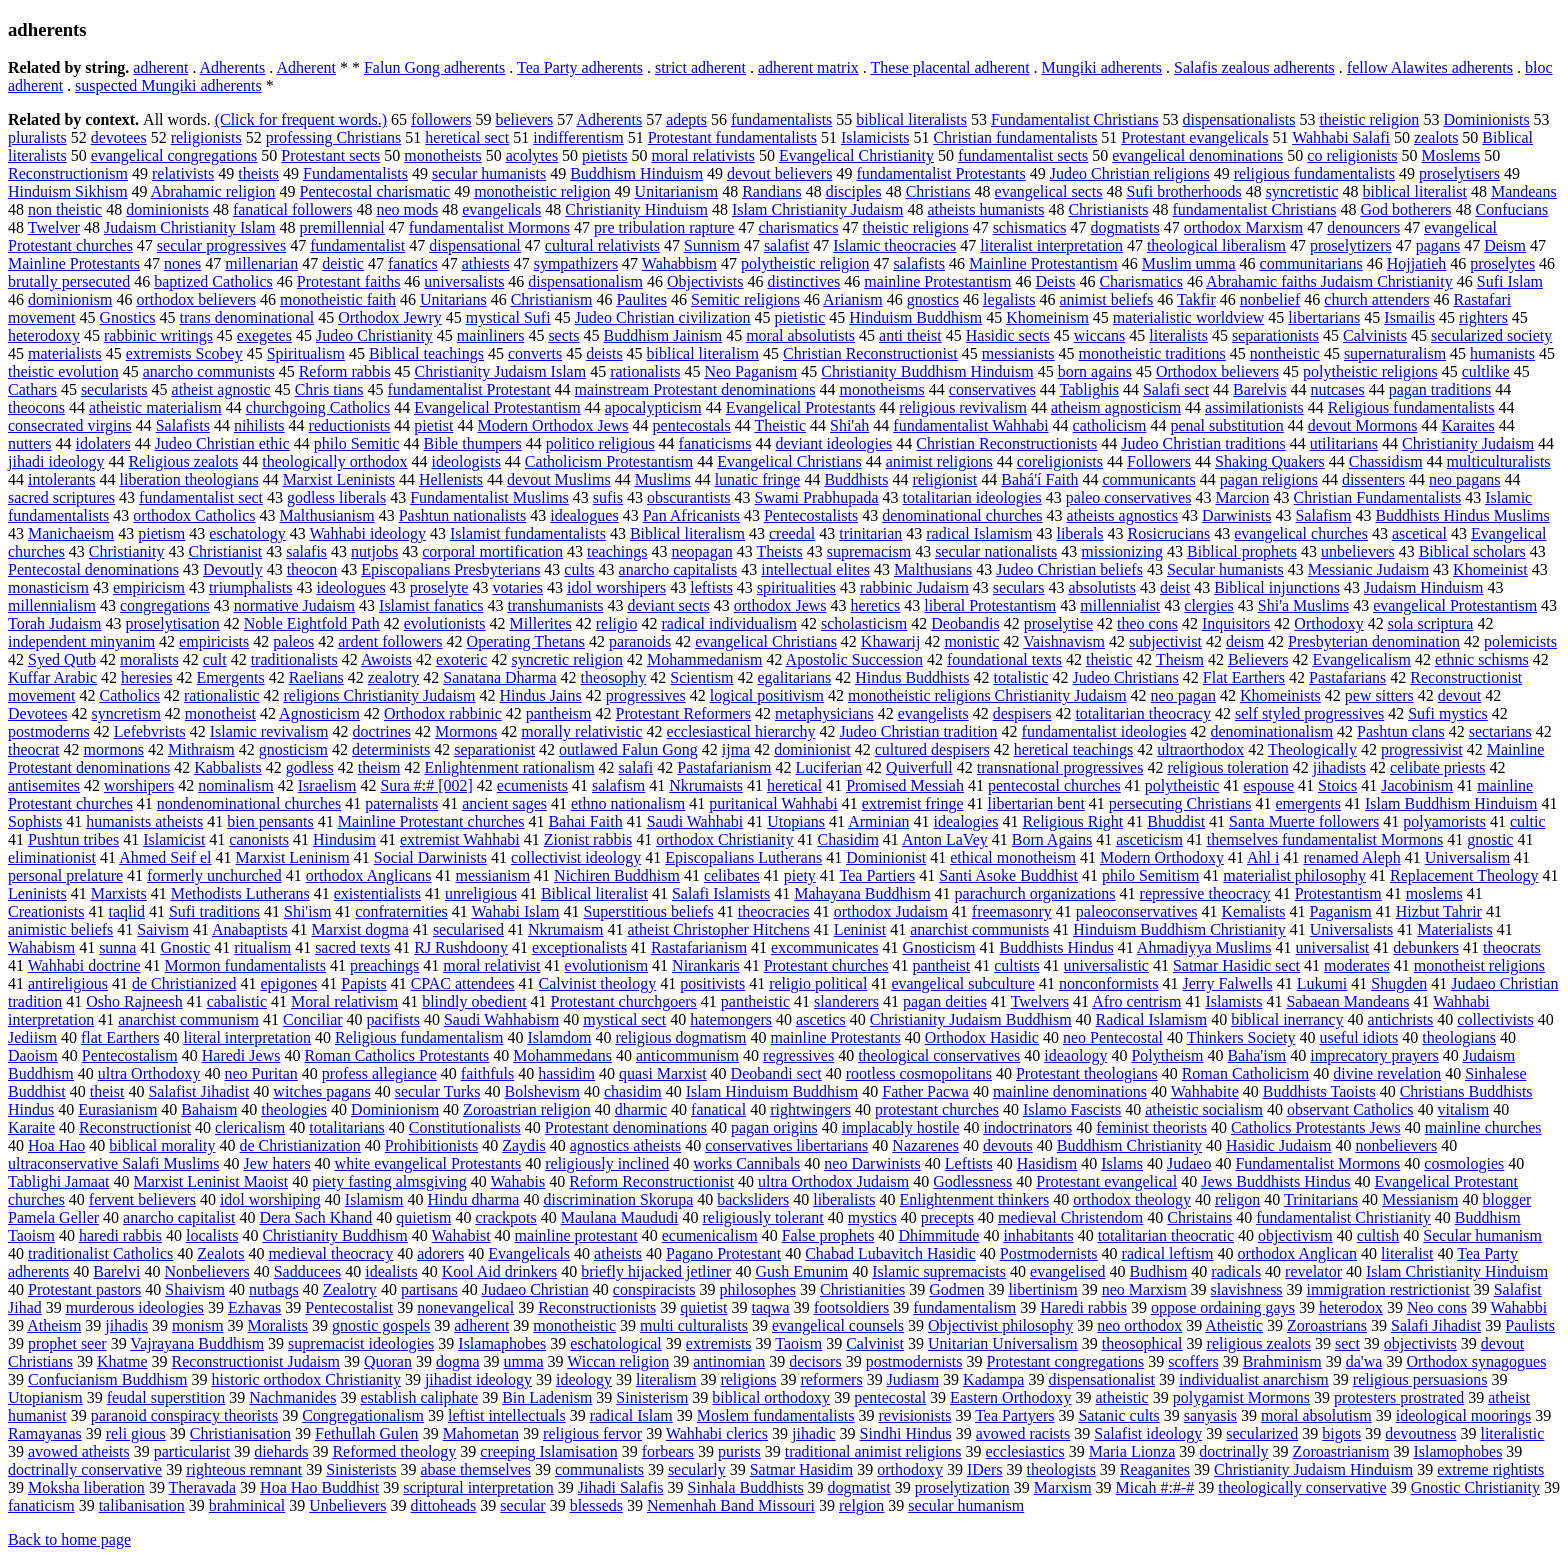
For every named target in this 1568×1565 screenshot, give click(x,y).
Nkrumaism (566, 929)
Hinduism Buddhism (915, 317)
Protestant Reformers (684, 713)
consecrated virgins (70, 425)
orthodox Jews (780, 605)
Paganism (1341, 911)
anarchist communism (188, 1019)
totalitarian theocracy (1142, 713)
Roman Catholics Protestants (396, 1055)
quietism (423, 1217)
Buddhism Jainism (662, 335)
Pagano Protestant (723, 1253)
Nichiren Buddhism (617, 875)
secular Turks (438, 1091)
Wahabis (518, 1181)
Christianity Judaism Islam (501, 371)
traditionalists (294, 659)
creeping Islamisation (548, 1451)
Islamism (374, 1199)
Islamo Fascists (1072, 1109)
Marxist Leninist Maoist (211, 1181)
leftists (711, 587)
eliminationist (52, 857)
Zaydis (524, 1145)
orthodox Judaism (891, 911)
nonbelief (1270, 299)
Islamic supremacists (939, 1271)
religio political (818, 983)
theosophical (1142, 1343)
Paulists (1530, 1325)
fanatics (413, 263)
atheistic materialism (155, 407)
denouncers (1363, 227)
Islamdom (559, 1037)
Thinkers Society (1241, 1037)
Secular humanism (1482, 1235)
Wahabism (41, 947)
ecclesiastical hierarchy (741, 731)
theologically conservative (1302, 1487)
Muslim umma (1189, 263)
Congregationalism (363, 1415)
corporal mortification (492, 551)
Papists (363, 983)
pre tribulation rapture (664, 227)
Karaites (1467, 425)
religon (1237, 1199)
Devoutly (233, 569)
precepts (947, 1217)
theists (258, 173)
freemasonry (1012, 911)
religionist (944, 479)
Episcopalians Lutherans (743, 857)
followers (441, 119)
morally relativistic (581, 731)
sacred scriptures (61, 497)
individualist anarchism (1254, 1379)
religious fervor (592, 1433)
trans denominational (247, 317)
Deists (1055, 281)
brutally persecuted (69, 281)
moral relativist (491, 965)
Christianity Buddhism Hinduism (927, 371)
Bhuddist (1176, 821)
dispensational (475, 245)
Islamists (1234, 1001)
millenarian (261, 263)
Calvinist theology (597, 983)
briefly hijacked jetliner (656, 1271)
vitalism (1464, 1109)
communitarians (1311, 263)
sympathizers (576, 263)
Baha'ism (1256, 1055)
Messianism (1420, 1199)
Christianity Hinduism (636, 209)
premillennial (341, 227)
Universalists (1352, 929)
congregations (165, 605)
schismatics (1030, 227)
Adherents (233, 67)
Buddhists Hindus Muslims (1462, 515)
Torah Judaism (55, 623)
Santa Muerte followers (1304, 821)
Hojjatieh (1417, 263)
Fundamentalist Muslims (489, 497)
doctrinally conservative (85, 1469)
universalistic (1106, 965)
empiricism (149, 587)
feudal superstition (166, 1397)
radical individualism (730, 623)
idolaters (103, 443)
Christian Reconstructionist (870, 353)
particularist (192, 1451)
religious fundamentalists (1314, 173)
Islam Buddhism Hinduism (1451, 803)
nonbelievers (1396, 1145)
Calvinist (875, 1343)
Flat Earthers (1244, 677)
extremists (719, 1343)
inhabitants (1038, 1235)
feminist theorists (1151, 1127)
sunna (117, 947)
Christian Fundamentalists (1378, 497)
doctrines (381, 731)
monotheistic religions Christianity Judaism (987, 695)
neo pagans (1465, 479)
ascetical (1419, 533)
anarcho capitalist (179, 1217)
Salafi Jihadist (1436, 1325)
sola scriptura (1431, 623)
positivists (712, 983)
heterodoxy (44, 335)
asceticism (1149, 839)
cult (215, 659)
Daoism (33, 1055)
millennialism (52, 605)
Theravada (203, 1487)
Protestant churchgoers (624, 1001)
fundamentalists (781, 119)
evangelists (933, 713)
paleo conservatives (1129, 497)
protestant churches (937, 1109)
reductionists (350, 425)
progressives (646, 695)
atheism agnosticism (1116, 407)
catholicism (1110, 425)
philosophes (758, 1289)
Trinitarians (1321, 1199)
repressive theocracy (1205, 893)
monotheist (220, 713)
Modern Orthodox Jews (552, 425)
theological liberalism (1216, 245)
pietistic (800, 317)
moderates (1357, 965)
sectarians (1500, 731)
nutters (30, 443)
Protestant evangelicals (1194, 137)
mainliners (491, 335)
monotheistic (574, 1325)
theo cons (1147, 623)
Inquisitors (1236, 623)
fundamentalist (357, 245)
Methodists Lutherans (240, 893)
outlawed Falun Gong (628, 749)
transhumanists (555, 605)
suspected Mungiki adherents (168, 85)
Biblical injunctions (1277, 587)
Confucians (1511, 209)
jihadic (814, 1433)
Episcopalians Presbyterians (450, 569)
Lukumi (1322, 983)
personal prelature (65, 875)
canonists (259, 839)
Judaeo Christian (535, 1289)
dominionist (812, 749)
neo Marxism (1144, 1289)
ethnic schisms (1482, 659)
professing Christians (334, 137)
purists (739, 1451)
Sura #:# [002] (426, 785)
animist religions (939, 461)
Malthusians (933, 569)
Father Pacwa (925, 1091)
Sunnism (712, 245)
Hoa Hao (56, 1145)
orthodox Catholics (194, 515)
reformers (831, 1379)
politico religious (600, 443)
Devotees (38, 713)
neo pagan (1183, 695)
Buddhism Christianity (1129, 1145)
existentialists (377, 893)
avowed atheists (79, 1451)
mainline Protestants (836, 1037)
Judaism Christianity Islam (190, 227)
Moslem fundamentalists (776, 1415)
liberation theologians (189, 479)
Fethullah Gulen (367, 1433)
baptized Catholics (213, 281)
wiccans (1100, 335)
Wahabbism (679, 263)
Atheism (54, 1325)
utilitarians (1344, 443)
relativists (183, 173)
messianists (1018, 353)
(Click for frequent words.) (301, 119)
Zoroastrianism (1341, 1451)
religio (617, 623)
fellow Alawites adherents (1430, 67)
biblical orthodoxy (771, 1397)
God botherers (1405, 209)
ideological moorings (1464, 1415)
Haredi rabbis (1083, 1307)
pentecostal (890, 1397)
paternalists (401, 803)
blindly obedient (474, 1001)
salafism (618, 785)
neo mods (407, 209)
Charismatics (1141, 281)
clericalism (250, 1127)
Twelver (54, 227)
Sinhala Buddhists (746, 1487)
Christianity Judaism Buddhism (971, 1019)
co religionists (1352, 155)
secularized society (1491, 335)
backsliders (753, 1199)
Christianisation (240, 1433)
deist (1175, 587)
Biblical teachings (426, 353)
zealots (1436, 137)
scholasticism (864, 623)
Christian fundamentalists (1015, 137)
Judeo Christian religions (1130, 173)
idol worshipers (616, 587)
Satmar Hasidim (802, 1469)
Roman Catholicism (1246, 1073)
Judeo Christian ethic (222, 443)
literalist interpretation (1051, 245)
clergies (1208, 605)
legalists (1009, 299)
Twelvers (1040, 1001)
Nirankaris (706, 965)
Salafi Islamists (721, 893)
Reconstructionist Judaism (256, 1361)
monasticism (48, 587)
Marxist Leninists (339, 479)
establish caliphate (419, 1397)
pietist (433, 425)
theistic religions (915, 227)
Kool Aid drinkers (500, 1271)
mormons (114, 749)
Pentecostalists (811, 515)
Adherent (306, 67)
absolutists (1102, 587)
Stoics (1337, 785)
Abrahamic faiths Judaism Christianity (1329, 281)
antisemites (44, 785)
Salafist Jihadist (198, 1091)
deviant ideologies (833, 443)
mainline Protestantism (937, 281)
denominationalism (1271, 731)
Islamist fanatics (431, 605)
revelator (1313, 1271)
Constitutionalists (465, 1127)
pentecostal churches (1054, 785)
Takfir (1196, 299)
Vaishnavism (1064, 641)
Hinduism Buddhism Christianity (1179, 929)
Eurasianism (117, 1109)
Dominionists (1486, 119)
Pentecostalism (130, 1055)
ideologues (350, 587)
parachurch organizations (1035, 893)
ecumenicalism (710, 1235)
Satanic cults (1118, 1415)
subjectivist (1165, 641)
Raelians (316, 677)
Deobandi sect (776, 1073)
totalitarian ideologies (972, 497)
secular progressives (221, 245)
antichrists (1401, 1019)
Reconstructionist (135, 1127)
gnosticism (293, 749)
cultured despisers (932, 749)
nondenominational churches (249, 803)
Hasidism (1047, 1163)
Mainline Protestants (74, 263)
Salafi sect (1176, 389)
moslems (1434, 893)
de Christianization (300, 1145)
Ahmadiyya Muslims (1204, 947)
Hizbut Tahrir (1439, 911)
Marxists (119, 893)
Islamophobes (1457, 1451)
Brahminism (1282, 1361)
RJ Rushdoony (461, 947)
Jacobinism (1417, 785)
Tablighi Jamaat (59, 1181)
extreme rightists (1490, 1469)
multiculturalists (1499, 461)
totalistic (1020, 677)
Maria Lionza (1132, 1451)
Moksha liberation (86, 1487)
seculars (1019, 587)
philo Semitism (1150, 875)
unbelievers (1358, 551)
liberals (1079, 533)
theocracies (774, 911)
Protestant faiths (349, 281)
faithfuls (487, 1073)
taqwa (770, 1307)
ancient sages (504, 803)
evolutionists (445, 623)
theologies (294, 1109)
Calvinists (1375, 335)
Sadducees (308, 1271)
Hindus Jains (541, 695)
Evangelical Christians (789, 461)
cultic (1528, 821)
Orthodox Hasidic (982, 1037)
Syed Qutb (62, 659)
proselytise (1058, 623)
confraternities (401, 911)
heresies (147, 677)
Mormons (466, 731)
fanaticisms (715, 443)
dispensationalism (585, 281)
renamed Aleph (1351, 857)
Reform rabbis (345, 371)
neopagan (701, 551)
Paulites (641, 299)
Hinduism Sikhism (68, 191)
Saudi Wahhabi (695, 821)
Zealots (220, 1253)
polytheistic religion (805, 263)
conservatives (992, 389)
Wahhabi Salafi (1341, 137)
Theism (1180, 659)
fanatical (718, 1109)
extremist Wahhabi (460, 839)
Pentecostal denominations (93, 569)
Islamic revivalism (269, 731)
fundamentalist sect (201, 497)
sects (563, 335)
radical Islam (631, 1415)
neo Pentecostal (1113, 1037)
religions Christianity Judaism (380, 695)
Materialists (1455, 929)
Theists (780, 551)
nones (182, 263)
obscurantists (689, 497)
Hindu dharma (473, 1199)
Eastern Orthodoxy (1010, 1397)
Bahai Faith (585, 821)
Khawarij (891, 641)
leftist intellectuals (507, 1415)
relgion (861, 1505)
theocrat (34, 749)
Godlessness (972, 1181)
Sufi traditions (214, 911)
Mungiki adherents (1102, 67)
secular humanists (489, 173)
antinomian (729, 1361)
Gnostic (185, 947)
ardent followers (390, 641)
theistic (1109, 659)
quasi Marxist (663, 1073)
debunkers (1426, 947)
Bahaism (209, 1109)
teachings (617, 551)
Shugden (1399, 983)
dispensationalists (1239, 119)
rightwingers (810, 1109)
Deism (1505, 245)
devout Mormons (1363, 425)
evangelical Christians (766, 641)
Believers (1258, 659)
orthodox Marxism (1244, 227)
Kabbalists (228, 767)
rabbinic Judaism (914, 587)
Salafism (1323, 515)
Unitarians (453, 299)
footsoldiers (852, 1307)
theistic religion (1369, 119)
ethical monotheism (1013, 857)
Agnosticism (319, 713)
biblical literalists (911, 119)
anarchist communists (979, 929)
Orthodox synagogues (1476, 1361)
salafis (306, 551)
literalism (666, 1379)
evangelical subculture (963, 983)
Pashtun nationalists (463, 515)
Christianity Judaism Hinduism (1313, 1469)
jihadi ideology (56, 461)
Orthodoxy (1328, 623)
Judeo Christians (1126, 677)
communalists (599, 1469)
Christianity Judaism (1468, 443)
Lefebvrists (150, 731)
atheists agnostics (1123, 515)
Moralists (278, 1325)
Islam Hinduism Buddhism (772, 1091)
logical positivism (767, 695)
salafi (636, 767)
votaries (517, 587)
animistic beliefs (60, 929)
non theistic (65, 209)
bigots (1341, 1433)
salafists (919, 263)
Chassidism (1386, 461)
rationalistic (222, 695)
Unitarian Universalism (1003, 1343)
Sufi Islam (1510, 281)
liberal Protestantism (990, 605)
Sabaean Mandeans (1347, 1001)
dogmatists (1124, 227)
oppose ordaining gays (1223, 1307)
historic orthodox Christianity (306, 1379)
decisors (815, 1361)
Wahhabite (1205, 1091)
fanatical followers (293, 209)
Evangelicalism (1361, 659)
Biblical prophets (1242, 551)
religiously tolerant (762, 1217)
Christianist (225, 551)
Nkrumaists (706, 785)
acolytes (532, 155)
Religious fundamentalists (1411, 407)
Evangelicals (529, 1253)
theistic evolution (63, 371)
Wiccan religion (618, 1361)
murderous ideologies (135, 1307)
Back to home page (69, 1539)
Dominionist (886, 857)
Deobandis (965, 623)
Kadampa (993, 1379)
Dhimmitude (939, 1235)
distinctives (803, 281)
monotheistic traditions (1152, 353)
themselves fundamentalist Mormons (1325, 839)
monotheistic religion (542, 191)
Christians (938, 191)
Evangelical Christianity (856, 155)
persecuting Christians (1180, 803)
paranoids (640, 641)
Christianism (552, 299)
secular (522, 1505)
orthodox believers (196, 299)
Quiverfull (919, 767)
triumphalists (251, 587)
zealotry (394, 677)
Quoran (388, 1361)
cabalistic (237, 1001)
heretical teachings (1074, 749)
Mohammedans (562, 1055)
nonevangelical (465, 1307)
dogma (458, 1361)
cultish (1378, 1235)
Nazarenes (925, 1145)
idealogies (966, 821)
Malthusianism (327, 515)
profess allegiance (379, 1073)
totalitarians (347, 1127)
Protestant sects (330, 155)
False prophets (828, 1235)
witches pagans (321, 1091)
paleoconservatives (1137, 911)
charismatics (798, 227)
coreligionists (1060, 461)
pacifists (393, 1019)
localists (212, 1235)
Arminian (878, 821)
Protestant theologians (1087, 1073)
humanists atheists (144, 821)
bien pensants (270, 821)
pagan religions (1269, 479)
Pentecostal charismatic (375, 191)
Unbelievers (347, 1505)
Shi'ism (307, 911)
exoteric (462, 659)
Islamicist (174, 839)
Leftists (969, 1163)
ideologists (466, 461)
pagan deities (945, 1001)
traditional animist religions (873, 1451)
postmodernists (914, 1361)
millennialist (1120, 605)
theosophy (614, 677)
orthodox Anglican (1298, 1253)
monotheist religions (1479, 965)
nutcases (1337, 389)
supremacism (869, 551)
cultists (1016, 965)
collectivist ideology (576, 857)
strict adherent (700, 67)
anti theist (910, 335)
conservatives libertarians (786, 1145)
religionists (206, 137)
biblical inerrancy (1287, 1019)
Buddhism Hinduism (636, 173)
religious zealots (1259, 1343)
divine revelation (1387, 1073)
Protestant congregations (1066, 1361)
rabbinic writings (158, 335)
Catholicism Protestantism (609, 461)
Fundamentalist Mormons (1317, 1163)
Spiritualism (306, 353)
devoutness (1420, 1433)
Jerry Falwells (1227, 983)
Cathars (32, 389)
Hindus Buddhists (912, 677)
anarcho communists (209, 371)
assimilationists (1254, 407)
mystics (872, 1217)
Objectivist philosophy (1000, 1325)
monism (198, 1325)
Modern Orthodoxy (1162, 857)
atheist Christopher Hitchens (719, 929)
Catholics (130, 695)
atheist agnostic (221, 389)
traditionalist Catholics (100, 1253)
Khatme (122, 1361)
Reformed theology (394, 1451)
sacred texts (352, 947)
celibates (732, 875)
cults (579, 569)
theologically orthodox (334, 461)
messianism (492, 875)
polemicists (1520, 641)
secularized (1262, 1433)
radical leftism (1168, 1253)
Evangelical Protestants (801, 407)
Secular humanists (1225, 569)
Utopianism (45, 1397)
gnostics (933, 299)
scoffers (1193, 1361)
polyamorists (1444, 821)
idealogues (584, 515)
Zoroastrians (1327, 1325)
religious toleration (1227, 767)
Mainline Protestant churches (431, 821)
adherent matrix (808, 67)
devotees (119, 137)
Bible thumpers (473, 443)
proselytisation (173, 623)
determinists (391, 749)
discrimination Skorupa (618, 1199)
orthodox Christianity (724, 839)
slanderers (846, 1001)
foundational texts (1004, 659)
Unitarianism (677, 191)
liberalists (844, 1199)
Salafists (183, 425)
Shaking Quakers (1270, 461)
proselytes (1502, 263)
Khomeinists (1280, 695)
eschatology (247, 533)
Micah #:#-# (1155, 1487)
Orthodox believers (1217, 371)
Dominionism (395, 1109)
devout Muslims (559, 479)
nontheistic (1285, 353)
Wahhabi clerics (717, 1433)
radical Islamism (979, 533)
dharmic (641, 1109)
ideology (584, 1379)
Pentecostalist (349, 1307)
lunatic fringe (758, 479)
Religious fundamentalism (419, 1037)
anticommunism (687, 1055)
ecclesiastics (1025, 1451)
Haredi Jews (241, 1055)
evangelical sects (1049, 191)
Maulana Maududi (620, 1217)
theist (107, 1091)
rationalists (645, 371)
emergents (1307, 803)
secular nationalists (996, 551)
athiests (486, 263)
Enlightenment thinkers (974, 1199)
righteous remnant (244, 1469)
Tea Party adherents (580, 67)
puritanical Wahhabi (773, 803)
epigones (288, 983)
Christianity (127, 551)
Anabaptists (250, 929)
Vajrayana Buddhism (197, 1343)
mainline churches (1483, 1127)
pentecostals (692, 425)
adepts (686, 119)
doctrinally (1233, 1451)
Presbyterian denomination (1374, 641)
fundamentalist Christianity (1343, 1217)
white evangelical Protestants (428, 1163)
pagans (1438, 245)
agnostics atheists (626, 1145)
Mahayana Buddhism (862, 893)
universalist (1333, 947)
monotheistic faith (338, 299)
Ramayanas (45, 1433)
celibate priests (1438, 767)
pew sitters (1379, 695)
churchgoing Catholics (318, 407)
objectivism (1295, 1235)
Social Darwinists (430, 857)
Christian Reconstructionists (1006, 443)
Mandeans (1524, 191)
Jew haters (277, 1163)
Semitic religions (745, 299)
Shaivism (195, 1289)
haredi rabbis (120, 1235)
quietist (703, 1307)
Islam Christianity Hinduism (1457, 1271)
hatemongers (731, 1019)
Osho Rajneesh (134, 1001)
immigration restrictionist (1388, 1289)
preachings (384, 965)
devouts (1008, 1145)
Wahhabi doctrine (84, 965)
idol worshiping (270, 1199)
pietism (161, 533)
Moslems (1451, 155)
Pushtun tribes (73, 839)
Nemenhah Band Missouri (731, 1505)
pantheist (942, 965)
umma (524, 1361)
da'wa (1364, 1361)
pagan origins (774, 1127)
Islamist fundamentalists (528, 533)
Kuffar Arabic (52, 677)
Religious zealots (183, 461)
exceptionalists (579, 947)
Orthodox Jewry (390, 317)
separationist (494, 749)
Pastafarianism (724, 767)
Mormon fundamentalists (245, 965)
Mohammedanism (705, 659)
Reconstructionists (597, 1307)
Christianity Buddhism (334, 1235)
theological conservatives (939, 1055)
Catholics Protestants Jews (1316, 1127)
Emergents (231, 677)
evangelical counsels (838, 1325)
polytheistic (1182, 785)
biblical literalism (703, 353)
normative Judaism (294, 605)
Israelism (327, 785)
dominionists (167, 209)
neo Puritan (260, 1073)
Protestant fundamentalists (732, 137)
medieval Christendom (1070, 1217)
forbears (668, 1451)
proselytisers (1459, 173)
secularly (697, 1469)
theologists (1061, 1469)
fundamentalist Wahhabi (970, 425)
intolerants (62, 479)
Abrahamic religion (213, 191)
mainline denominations (1070, 1091)
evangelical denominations (1197, 155)
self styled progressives (1309, 713)
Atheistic (1234, 1325)
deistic (343, 263)
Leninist (860, 929)
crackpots (505, 1217)
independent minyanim (81, 641)
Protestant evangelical (1106, 1181)
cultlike (1486, 371)
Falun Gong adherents (434, 67)
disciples (854, 191)
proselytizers (1351, 245)
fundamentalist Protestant (469, 389)
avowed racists (1023, 1433)
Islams (1122, 1163)
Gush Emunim (801, 1271)
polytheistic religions (1370, 371)
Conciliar (313, 1019)
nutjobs (374, 551)
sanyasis (1210, 1415)
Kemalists (1254, 911)
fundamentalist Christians (1254, 209)
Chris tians (329, 389)
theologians (1459, 1037)
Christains (1199, 1217)
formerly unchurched (214, 875)
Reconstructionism (68, 173)
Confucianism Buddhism (108, 1379)
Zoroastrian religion (527, 1109)
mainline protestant (576, 1235)
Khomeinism (1047, 317)
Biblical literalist (594, 893)
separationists (1275, 335)
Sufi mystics (1448, 713)
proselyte (439, 587)
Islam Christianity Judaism (818, 209)
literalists (1178, 335)
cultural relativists (602, 245)
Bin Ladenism (547, 1397)
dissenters (1373, 479)
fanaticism (41, 1505)
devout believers (779, 173)
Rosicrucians (1169, 533)
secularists (114, 389)
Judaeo (1189, 1163)
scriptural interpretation (478, 1487)
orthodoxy (910, 1469)
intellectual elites (815, 569)
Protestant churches (826, 965)
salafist (786, 245)
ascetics (821, 1019)
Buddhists (856, 479)
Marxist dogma (360, 929)
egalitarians (794, 677)
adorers (440, 1253)
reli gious (136, 1433)
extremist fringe (913, 803)
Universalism (1467, 857)
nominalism (236, 785)
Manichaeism (71, 533)
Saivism (163, 929)
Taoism (798, 1343)
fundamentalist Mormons (489, 227)
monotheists (442, 155)
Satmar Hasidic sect (1236, 965)
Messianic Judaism (1368, 569)
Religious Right (1072, 821)
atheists (618, 1253)
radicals (1236, 1271)
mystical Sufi (508, 317)
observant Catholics (1350, 1109)
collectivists (1495, 1019)
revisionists (915, 1415)
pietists (604, 155)
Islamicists (875, 137)
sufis (608, 497)
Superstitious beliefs (648, 911)
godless (310, 767)
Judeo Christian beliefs (1069, 569)
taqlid (126, 911)
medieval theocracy (330, 1253)
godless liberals (336, 497)
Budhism (1159, 1271)
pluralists (37, 137)
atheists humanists (985, 209)
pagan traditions (1440, 389)
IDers (985, 1469)
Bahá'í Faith (1039, 479)
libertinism (1042, 1289)
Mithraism (201, 749)
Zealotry (350, 1289)
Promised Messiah (905, 785)
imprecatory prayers (1374, 1055)
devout (1460, 695)
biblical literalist (1415, 191)
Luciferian (828, 767)
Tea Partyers (1014, 1415)
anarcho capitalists (678, 569)
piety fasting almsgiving (389, 1181)
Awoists (386, 659)
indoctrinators (1027, 1127)
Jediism (32, 1037)
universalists (464, 281)
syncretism (126, 713)
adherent (160, 67)
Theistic (780, 425)
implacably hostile (901, 1127)
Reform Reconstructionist (651, 1181)
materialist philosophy (1294, 875)
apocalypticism (653, 407)
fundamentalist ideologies (1104, 731)
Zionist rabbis (588, 839)
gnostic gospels (381, 1325)
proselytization (962, 1487)
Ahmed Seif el (165, 857)
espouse (1268, 785)
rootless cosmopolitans (919, 1073)
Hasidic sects (1008, 335)
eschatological (616, 1343)
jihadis (126, 1325)
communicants (1148, 479)
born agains (1095, 371)
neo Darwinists (872, 1163)
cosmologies (1464, 1163)
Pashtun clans (1401, 731)
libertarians (1324, 317)
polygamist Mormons (1241, 1397)
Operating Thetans (526, 641)
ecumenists (532, 785)
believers (524, 119)
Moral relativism (344, 1001)
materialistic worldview (1189, 317)
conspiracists (654, 1289)
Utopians (796, 821)
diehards (281, 1451)
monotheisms (881, 389)
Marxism (1063, 1487)
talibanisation (142, 1505)
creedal (792, 533)
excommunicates (825, 947)
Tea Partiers (878, 875)
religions (748, 1379)
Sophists (35, 821)
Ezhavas (254, 1307)
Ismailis (1409, 317)
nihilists (259, 425)
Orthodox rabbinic (443, 713)
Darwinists (1236, 515)
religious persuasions (1420, 1379)
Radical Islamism (1152, 1019)
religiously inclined (607, 1163)
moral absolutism (1316, 1415)
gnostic (1490, 839)
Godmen (956, 1289)
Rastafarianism (699, 947)
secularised (468, 929)
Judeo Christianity (374, 335)
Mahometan (481, 1433)
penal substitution (1226, 425)
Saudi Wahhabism (501, 1019)
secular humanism (966, 1505)
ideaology (1075, 1055)
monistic (971, 641)
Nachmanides (292, 1397)
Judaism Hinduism (1424, 587)
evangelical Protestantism (1455, 605)
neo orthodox (1139, 1325)
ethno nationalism (628, 803)
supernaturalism (1395, 353)
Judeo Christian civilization (663, 317)
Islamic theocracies (894, 245)
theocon (312, 569)
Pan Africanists (691, 515)
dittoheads (444, 1505)
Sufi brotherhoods (1184, 191)
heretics (876, 605)
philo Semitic (357, 443)
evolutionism (607, 965)
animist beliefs (1107, 299)
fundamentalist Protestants (940, 173)
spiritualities (796, 587)
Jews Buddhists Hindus (1275, 1181)
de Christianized (184, 983)
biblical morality (162, 1145)
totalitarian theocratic (1166, 1235)
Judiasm (913, 1379)
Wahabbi (1519, 1307)
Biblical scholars (1472, 551)
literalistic (1512, 1433)
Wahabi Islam (515, 911)
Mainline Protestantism (1043, 263)
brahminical (247, 1505)
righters (1483, 317)
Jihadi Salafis (621, 1487)
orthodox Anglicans (369, 875)
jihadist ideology (478, 1379)
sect (1347, 1343)
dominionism (70, 299)
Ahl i (1263, 857)
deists (604, 353)
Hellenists (451, 479)
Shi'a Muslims (1303, 605)
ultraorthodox (1200, 749)
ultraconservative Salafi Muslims (114, 1163)
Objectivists (705, 281)
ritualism (262, 947)
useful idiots (1359, 1037)
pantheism (559, 713)
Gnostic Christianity (1475, 1487)
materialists (65, 353)
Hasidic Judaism (1278, 1145)
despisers (1022, 713)
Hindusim (344, 839)
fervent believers (142, 1199)
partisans (429, 1289)
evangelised (1068, 1271)
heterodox (1351, 1307)
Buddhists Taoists (1319, 1091)
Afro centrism (1136, 1001)
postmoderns (49, 731)
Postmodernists (1049, 1253)
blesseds (596, 1505)
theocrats (1512, 947)
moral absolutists (800, 335)
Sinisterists (361, 1469)
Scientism (701, 677)
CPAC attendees (463, 983)
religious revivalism (963, 407)
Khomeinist (1490, 569)
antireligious (68, 983)
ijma (736, 749)
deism (1245, 641)
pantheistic (755, 1001)
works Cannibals (746, 1163)
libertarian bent (1036, 803)
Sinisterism (652, 1397)
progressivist (1422, 749)
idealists (391, 1271)
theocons (36, 407)
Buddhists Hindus (1056, 947)
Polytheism (1167, 1055)
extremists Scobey (184, 353)
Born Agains (1052, 839)
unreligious (481, 893)
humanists (1502, 353)
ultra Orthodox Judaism (833, 1181)
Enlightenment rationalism (509, 767)
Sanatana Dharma (499, 677)
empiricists (214, 641)
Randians (772, 191)
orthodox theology (1132, 1199)
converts (535, 353)
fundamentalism (964, 1307)
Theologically (1312, 749)
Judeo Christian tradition (918, 731)
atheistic (1121, 1397)
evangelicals (501, 209)
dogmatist (859, 1487)
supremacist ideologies (361, 1343)
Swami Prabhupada (817, 497)
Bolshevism (542, 1091)
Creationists (46, 911)
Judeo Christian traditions (1203, 443)
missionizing (1122, 551)
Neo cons (1437, 1307)
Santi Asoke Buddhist (1008, 875)
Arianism (853, 299)
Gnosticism (939, 947)
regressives (798, 1055)
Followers (1159, 461)
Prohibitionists (431, 1145)
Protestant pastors (84, 1289)
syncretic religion (567, 659)
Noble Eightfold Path (312, 623)
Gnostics (128, 317)
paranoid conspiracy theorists (185, 1415)
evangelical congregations (174, 155)
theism (379, 767)
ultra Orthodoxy (149, 1073)
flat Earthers (120, 1037)
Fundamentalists (355, 173)
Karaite (31, 1127)
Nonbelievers (206, 1271)
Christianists (1108, 209)
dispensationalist (1101, 1379)
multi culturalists (694, 1325)
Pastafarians (1347, 677)
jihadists (1339, 767)
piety (800, 875)
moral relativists (703, 155)
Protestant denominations (626, 1127)
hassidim (566, 1073)
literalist (1407, 1253)
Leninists (37, 893)
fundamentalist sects (1023, 155)
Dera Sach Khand (315, 1217)
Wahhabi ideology (367, 533)
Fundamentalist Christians (1075, 119)
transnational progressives (1060, 767)
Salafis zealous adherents (1254, 67)
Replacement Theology (1464, 875)
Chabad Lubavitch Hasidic (890, 1253)
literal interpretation (248, 1037)
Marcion (1242, 497)
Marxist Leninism (293, 857)
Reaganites (1155, 1469)
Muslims (663, 479)
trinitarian (870, 533)
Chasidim (848, 839)
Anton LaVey (945, 839)
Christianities (862, 1289)
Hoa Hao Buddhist (319, 1487)
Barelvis (1259, 389)
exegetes (264, 335)
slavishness (1247, 1289)
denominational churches (962, 515)
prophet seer (67, 1343)
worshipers (139, 785)
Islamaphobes (502, 1343)
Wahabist (460, 1235)
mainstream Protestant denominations (695, 389)
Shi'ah (849, 425)
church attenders (1376, 299)
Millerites (541, 623)
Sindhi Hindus (906, 1433)
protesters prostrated (1399, 1397)
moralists (149, 659)
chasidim (633, 1091)
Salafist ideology (1148, 1433)
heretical (794, 785)
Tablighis (1089, 389)
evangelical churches (1301, 533)
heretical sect (467, 137)
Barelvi (116, 1271)
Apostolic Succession (854, 659)
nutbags (274, 1289)
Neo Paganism (750, 371)
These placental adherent (950, 67)
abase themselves (475, 1469)
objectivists (1420, 1343)
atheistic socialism (1204, 1109)
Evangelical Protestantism (497, 407)
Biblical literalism (687, 533)
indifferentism (578, 137)
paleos (293, 641)
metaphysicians (824, 713)
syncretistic (1302, 191)
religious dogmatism (680, 1037)
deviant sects (668, 605)
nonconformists (1109, 983)
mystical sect (624, 1019)
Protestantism (1338, 893)
